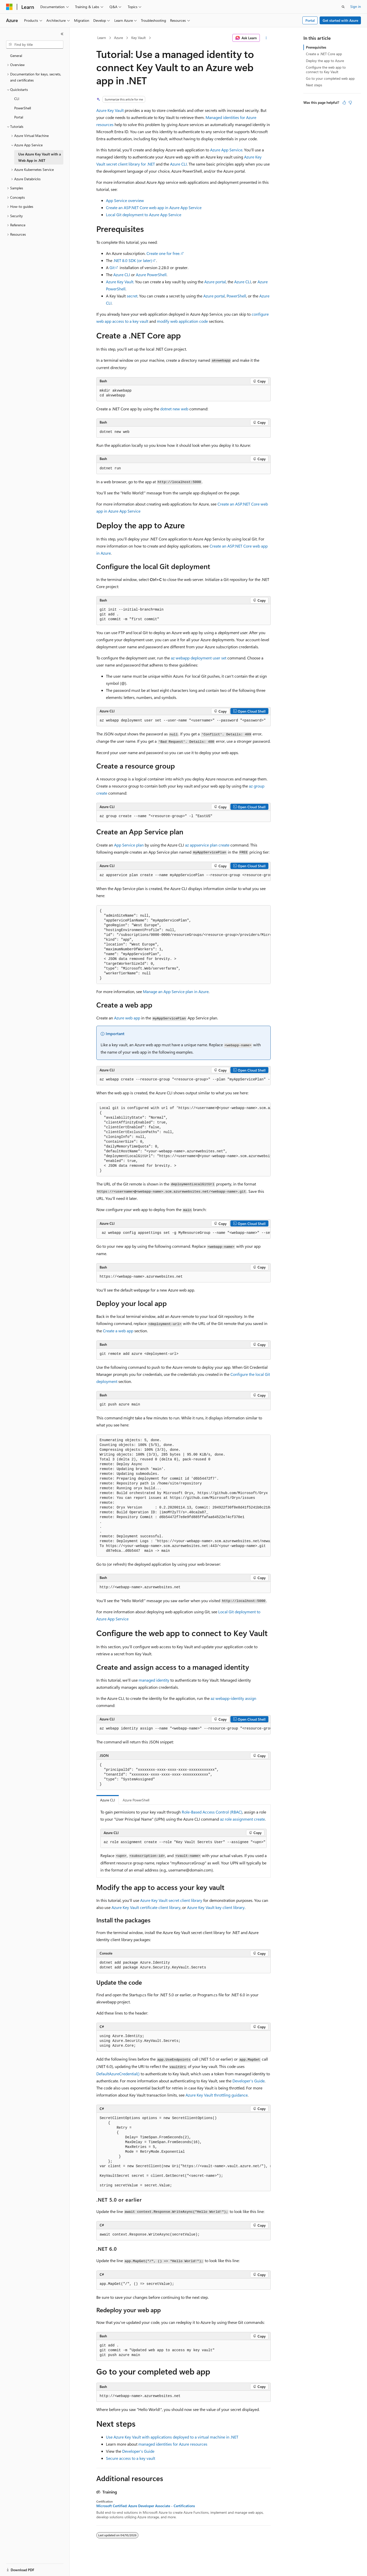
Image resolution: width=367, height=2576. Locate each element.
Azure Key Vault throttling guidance (217, 2095)
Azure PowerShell (151, 274)
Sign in (355, 6)
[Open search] (343, 6)
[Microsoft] (9, 7)
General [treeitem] (16, 55)
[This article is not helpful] (350, 102)
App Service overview (125, 200)
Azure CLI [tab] (107, 1800)
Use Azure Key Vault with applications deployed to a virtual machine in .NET (172, 2437)
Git (112, 267)
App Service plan (129, 845)
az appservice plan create (207, 845)
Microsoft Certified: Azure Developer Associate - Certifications (145, 2506)
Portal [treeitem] (18, 117)
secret (132, 295)
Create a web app (118, 1330)
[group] (183, 875)
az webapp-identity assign (233, 1698)
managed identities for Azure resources (172, 2444)
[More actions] (266, 38)
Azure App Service (226, 149)
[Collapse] (62, 33)
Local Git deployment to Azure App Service (143, 214)
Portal (310, 20)
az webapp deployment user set (198, 657)
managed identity (154, 1680)
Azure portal (215, 281)
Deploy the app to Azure (325, 60)
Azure (118, 37)
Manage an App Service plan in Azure (176, 991)
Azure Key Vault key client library (216, 1907)
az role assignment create (242, 1819)
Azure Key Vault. (120, 281)
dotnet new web (174, 408)
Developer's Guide (248, 2080)
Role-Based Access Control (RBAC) (212, 1812)
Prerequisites (316, 47)
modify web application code (182, 321)
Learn (101, 37)
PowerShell (236, 295)
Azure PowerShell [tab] (136, 1800)
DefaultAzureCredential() (118, 2073)
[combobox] (34, 45)
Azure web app (127, 1017)
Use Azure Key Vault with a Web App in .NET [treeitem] (39, 157)
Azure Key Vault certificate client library (146, 1907)
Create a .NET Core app (324, 53)
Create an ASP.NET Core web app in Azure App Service (153, 207)
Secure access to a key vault (130, 2458)
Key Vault (138, 37)
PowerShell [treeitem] (22, 108)
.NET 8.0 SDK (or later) (132, 260)
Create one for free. (163, 253)
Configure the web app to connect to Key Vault (326, 69)
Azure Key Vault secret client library (171, 1900)
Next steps (314, 85)
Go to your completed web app (330, 78)
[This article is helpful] (344, 102)
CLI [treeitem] (16, 98)
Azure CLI (178, 164)
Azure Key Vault (110, 110)
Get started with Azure (340, 20)
